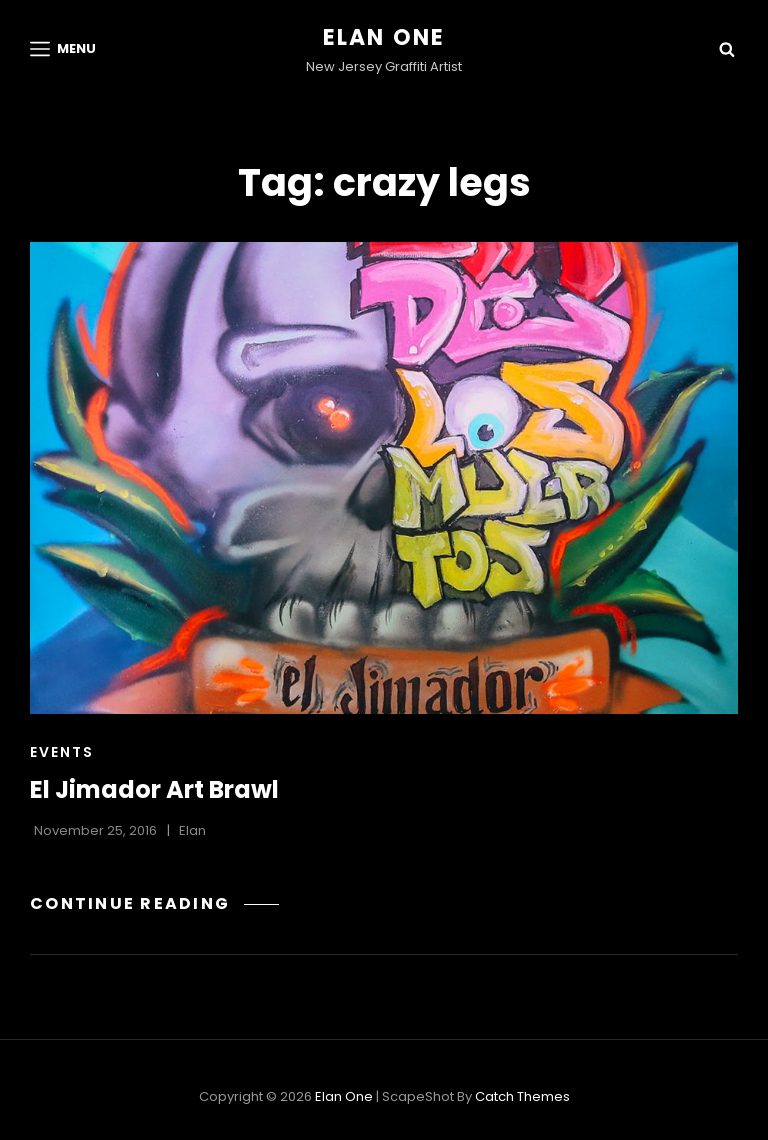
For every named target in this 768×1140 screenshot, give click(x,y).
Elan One (384, 37)
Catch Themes (522, 1096)
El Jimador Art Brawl (154, 789)
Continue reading (154, 903)
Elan (192, 830)
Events (62, 752)
